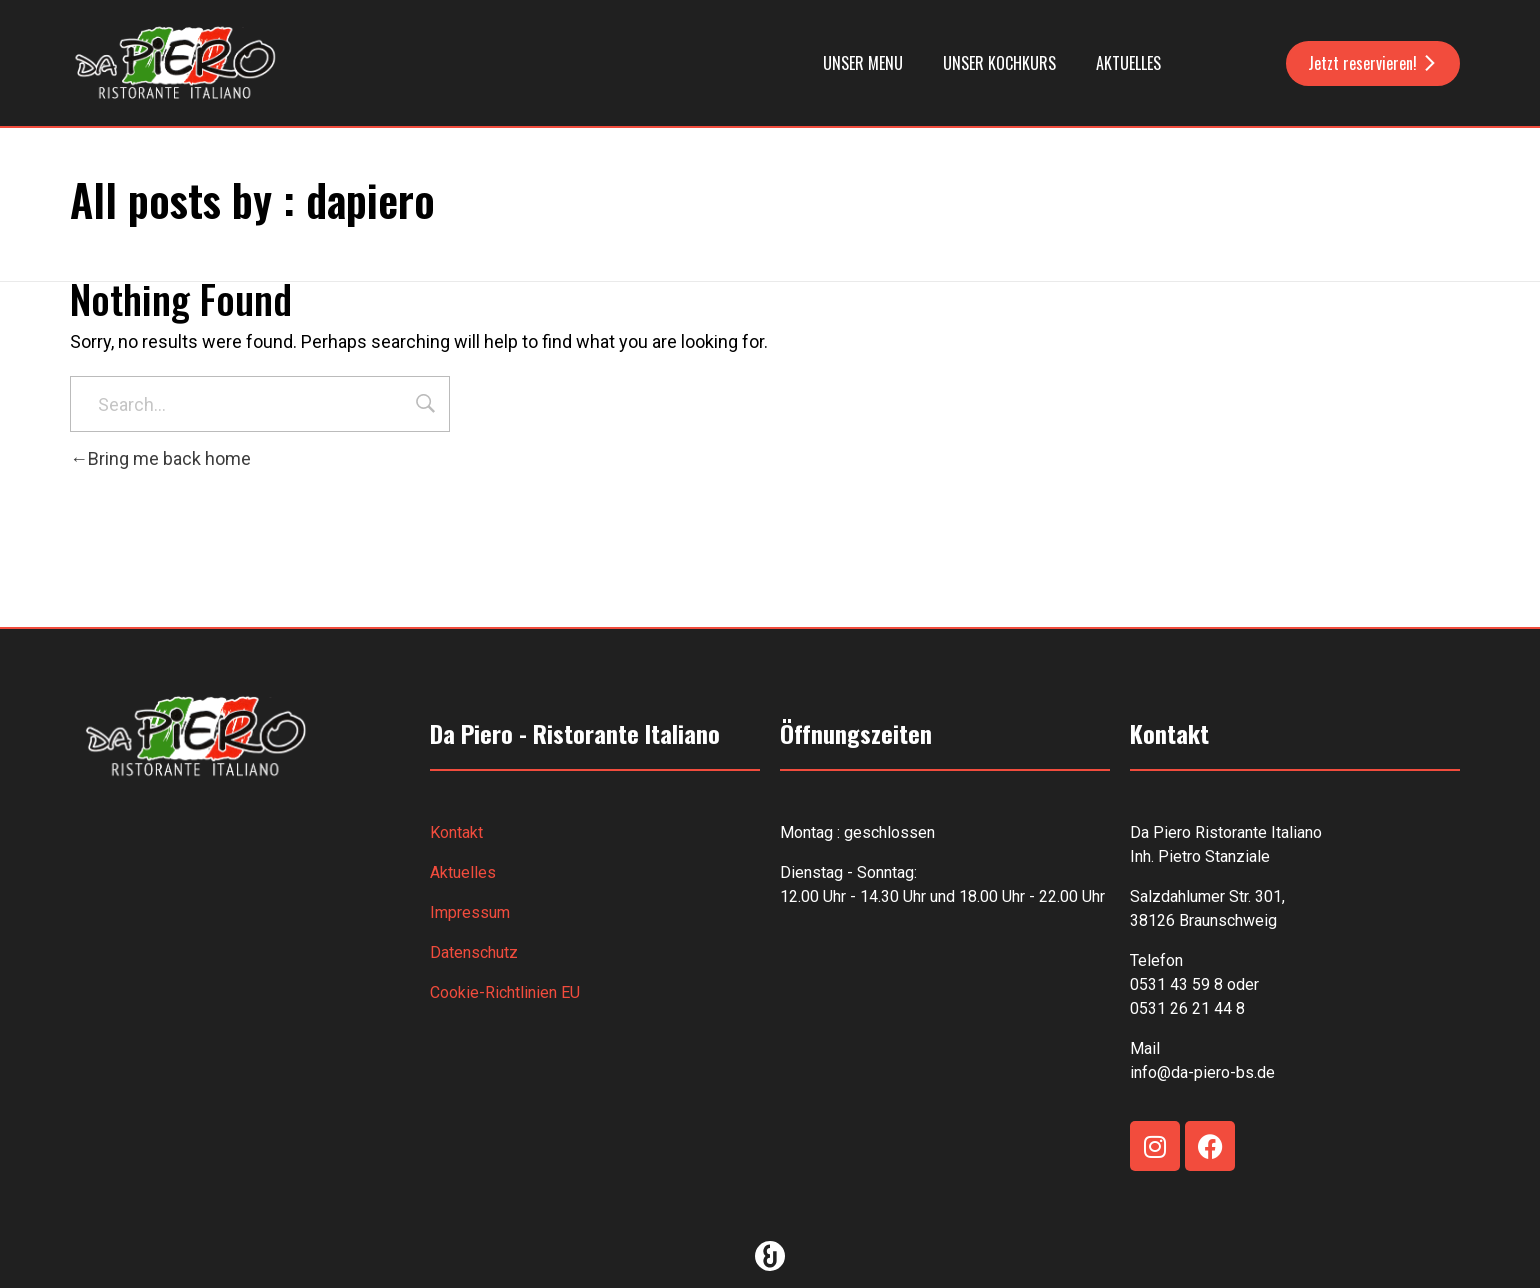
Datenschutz (474, 952)
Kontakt (456, 832)
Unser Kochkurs (999, 63)
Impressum (470, 912)
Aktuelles (1128, 63)
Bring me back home (160, 458)
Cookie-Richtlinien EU (505, 992)
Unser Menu (863, 63)
